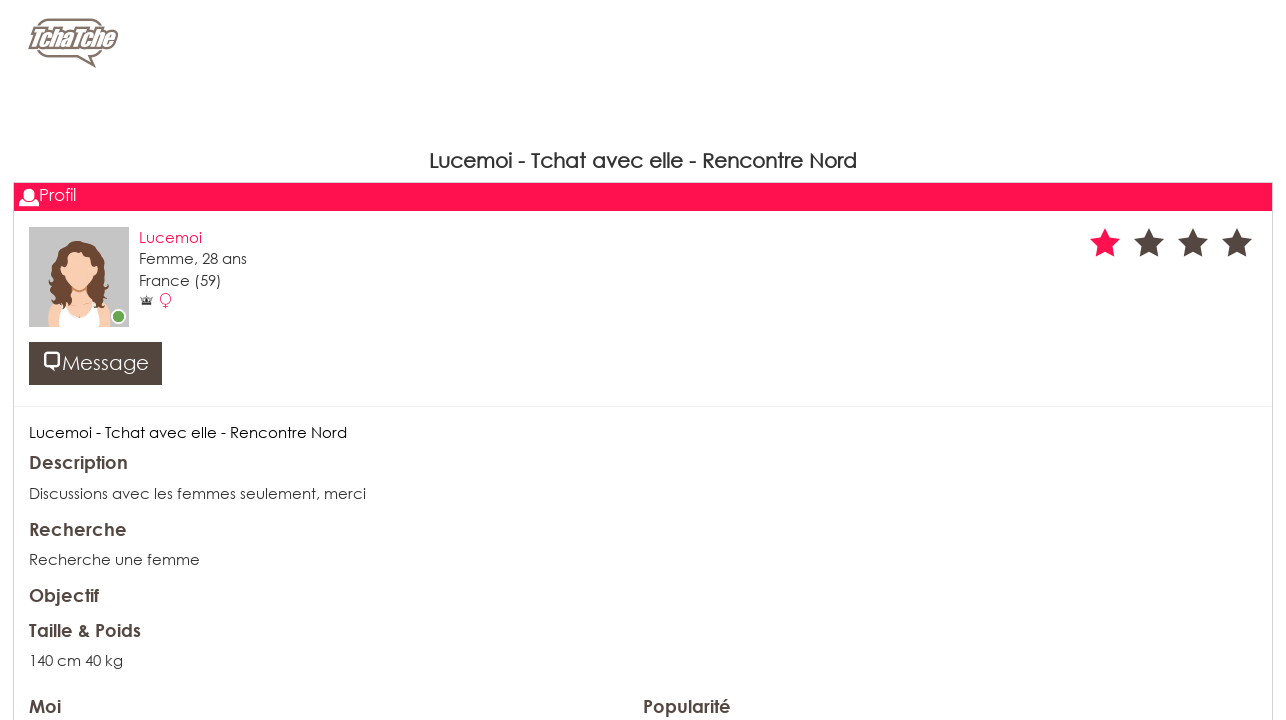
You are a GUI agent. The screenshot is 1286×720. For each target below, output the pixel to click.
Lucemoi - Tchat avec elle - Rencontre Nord (188, 432)
